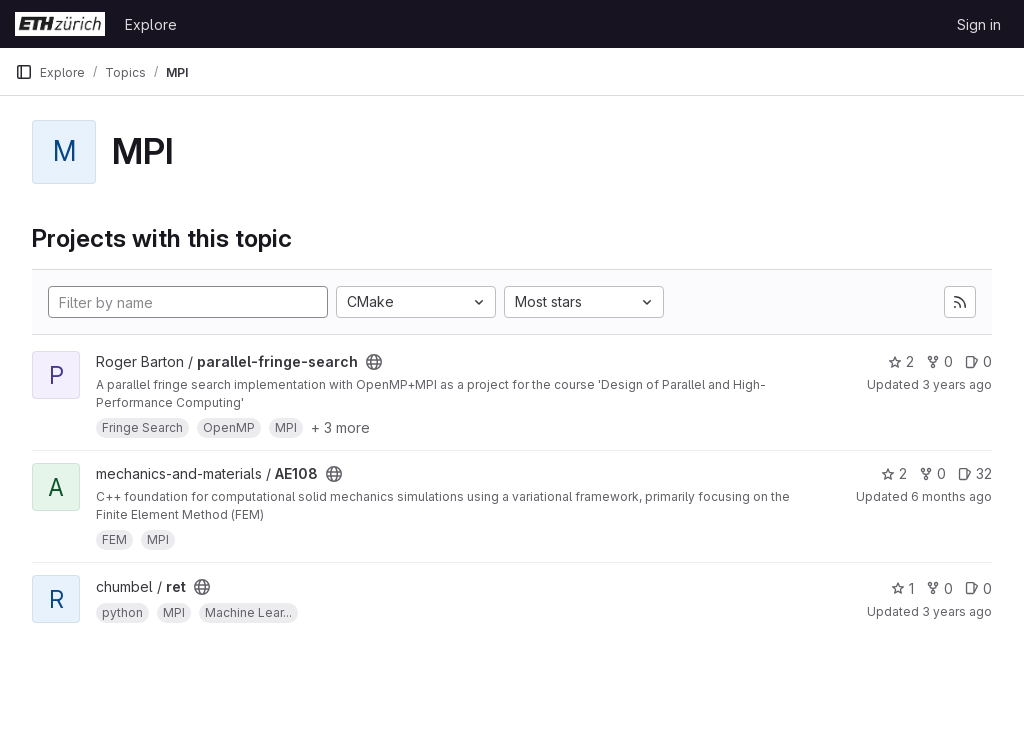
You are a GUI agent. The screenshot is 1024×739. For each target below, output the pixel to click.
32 (975, 473)
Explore (151, 24)
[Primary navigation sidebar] (24, 72)
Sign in (979, 24)
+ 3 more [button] (340, 427)
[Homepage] (60, 24)
